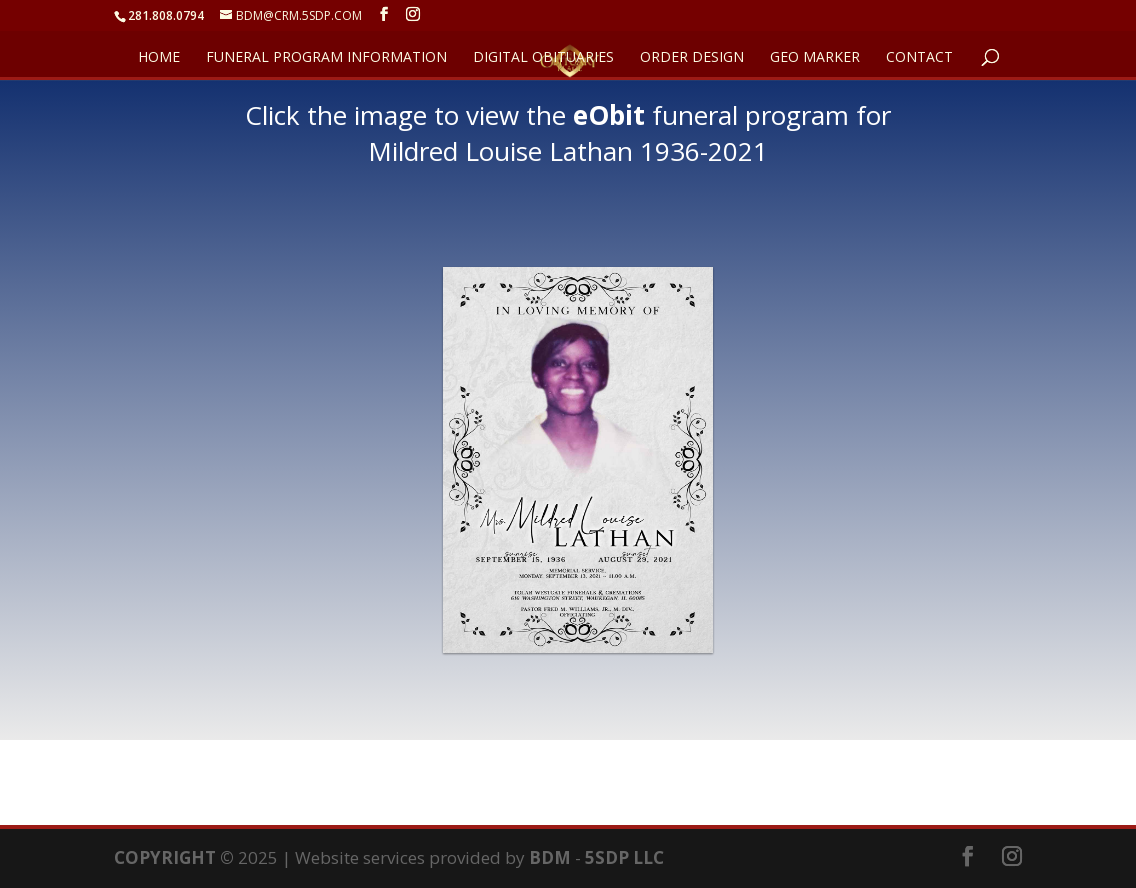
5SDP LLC (624, 857)
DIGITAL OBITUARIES (543, 58)
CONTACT (919, 58)
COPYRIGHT (165, 857)
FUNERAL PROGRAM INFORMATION (326, 58)
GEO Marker (815, 58)
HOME (159, 58)
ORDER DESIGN (692, 58)
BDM (550, 857)
